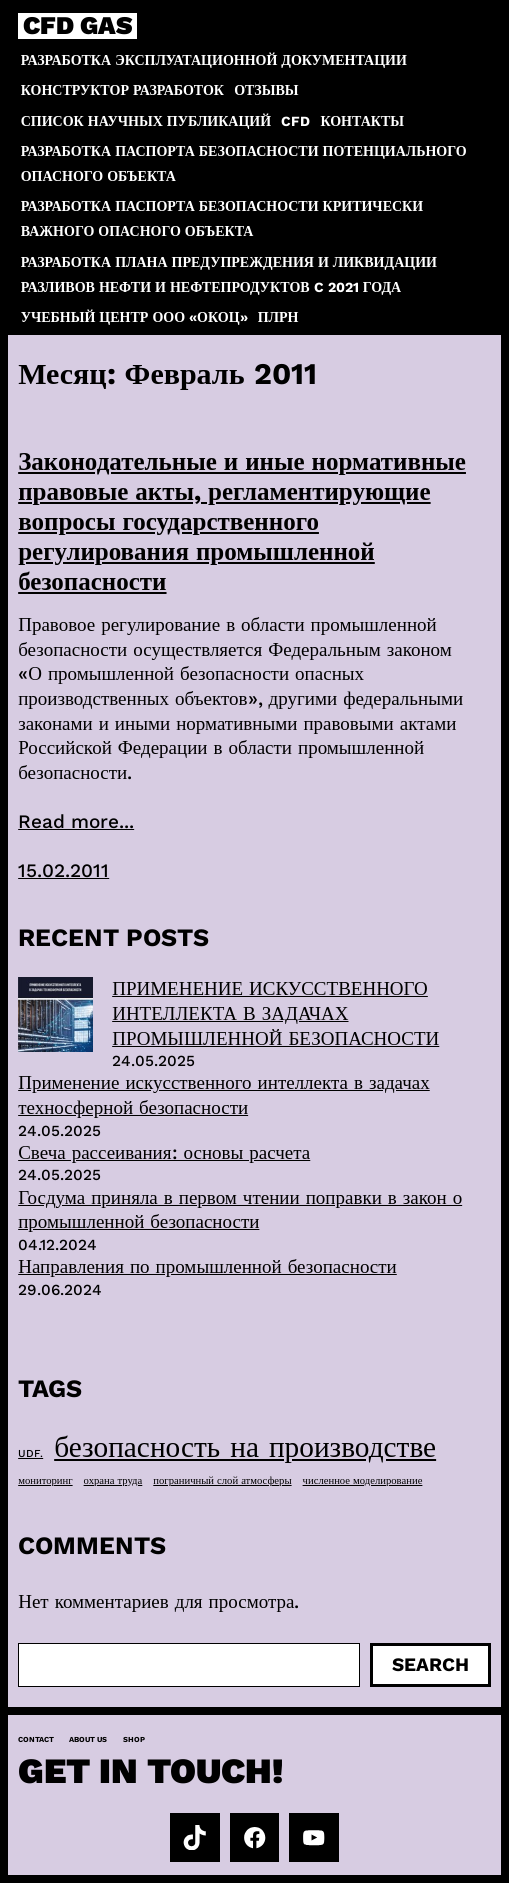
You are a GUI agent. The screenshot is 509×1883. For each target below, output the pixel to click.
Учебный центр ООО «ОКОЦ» (134, 317)
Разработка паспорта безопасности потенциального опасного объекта (244, 163)
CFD (295, 121)
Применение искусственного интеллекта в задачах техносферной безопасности (224, 1095)
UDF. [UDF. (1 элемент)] (30, 1453)
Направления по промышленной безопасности (207, 1266)
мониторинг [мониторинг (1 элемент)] (45, 1480)
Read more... (76, 821)
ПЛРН (278, 317)
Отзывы (266, 90)
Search (430, 1664)
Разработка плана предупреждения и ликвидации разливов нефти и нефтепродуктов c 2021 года (229, 274)
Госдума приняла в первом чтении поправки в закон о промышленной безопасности (240, 1210)
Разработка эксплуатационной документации (214, 60)
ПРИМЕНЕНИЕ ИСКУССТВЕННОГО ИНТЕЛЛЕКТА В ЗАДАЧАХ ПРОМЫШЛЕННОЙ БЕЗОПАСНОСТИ (275, 1013)
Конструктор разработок (122, 90)
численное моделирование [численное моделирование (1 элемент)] (363, 1480)
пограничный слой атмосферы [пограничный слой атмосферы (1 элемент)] (222, 1480)
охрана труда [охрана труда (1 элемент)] (113, 1480)
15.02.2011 (63, 870)
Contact (36, 1739)
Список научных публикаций (146, 121)
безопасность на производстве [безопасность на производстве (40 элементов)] (245, 1447)
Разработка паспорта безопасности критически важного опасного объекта (222, 218)
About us (88, 1739)
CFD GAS (77, 25)
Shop (134, 1739)
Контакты (362, 121)
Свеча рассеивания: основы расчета (164, 1152)
